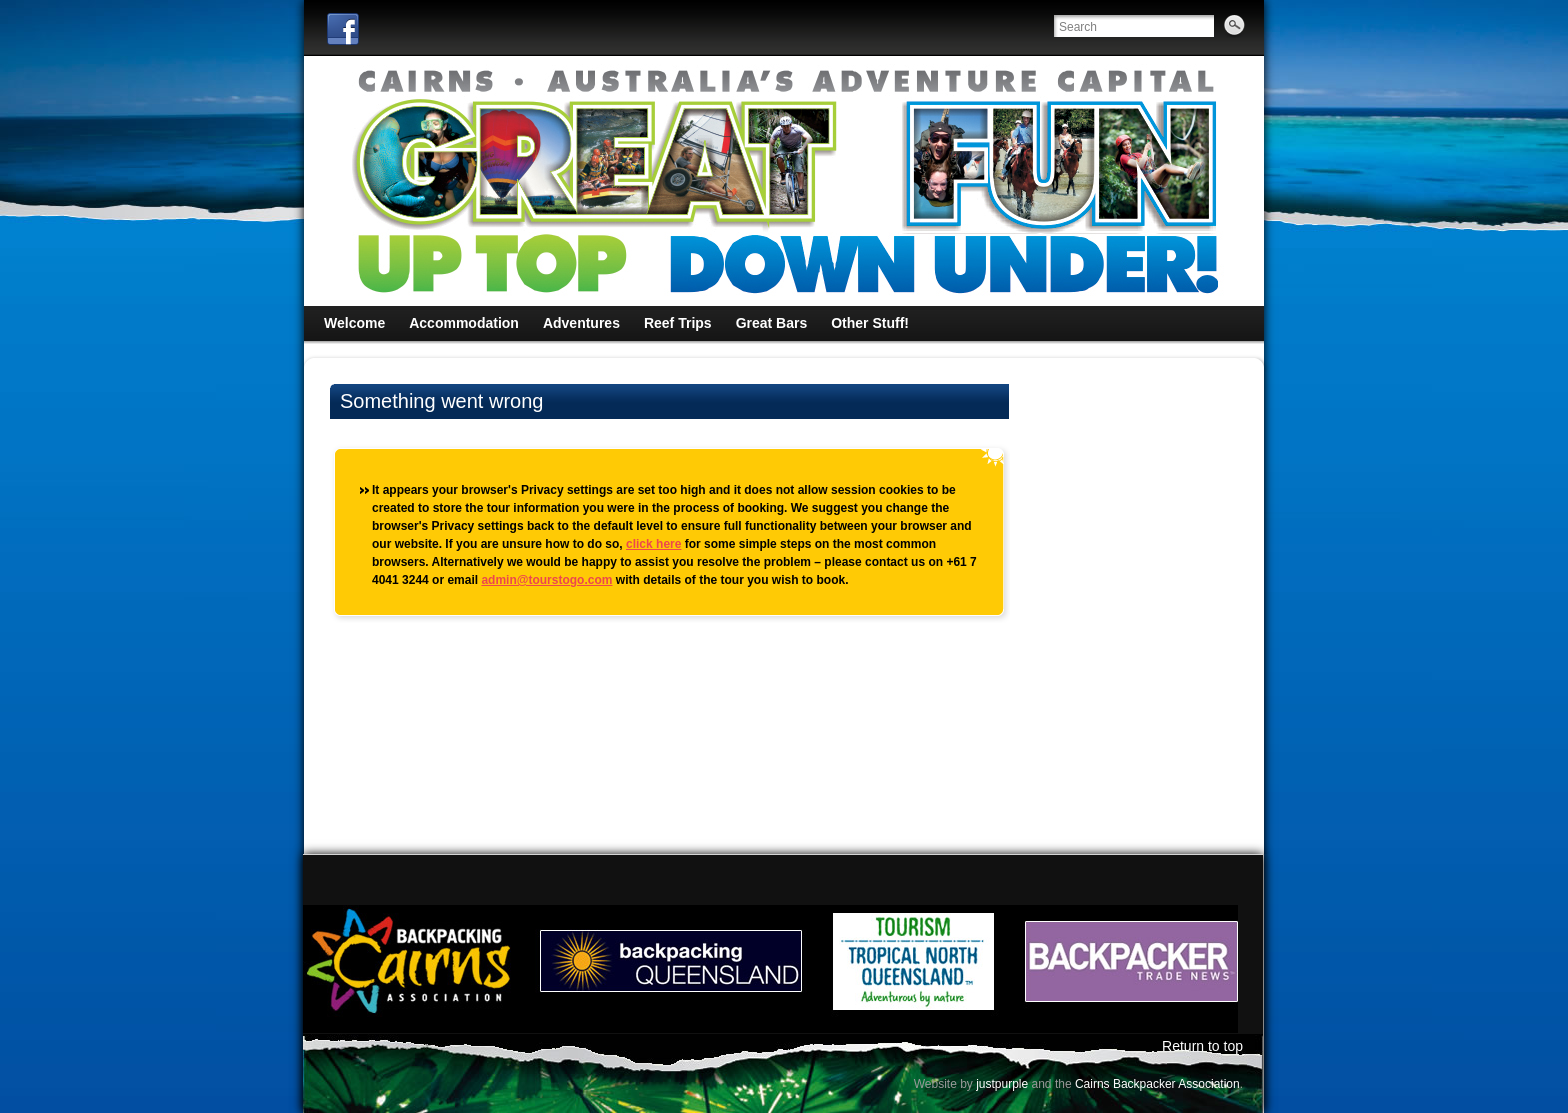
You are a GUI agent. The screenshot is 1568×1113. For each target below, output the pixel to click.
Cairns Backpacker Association (1157, 1084)
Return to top (1202, 1046)
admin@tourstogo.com (546, 580)
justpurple (1002, 1084)
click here (653, 544)
